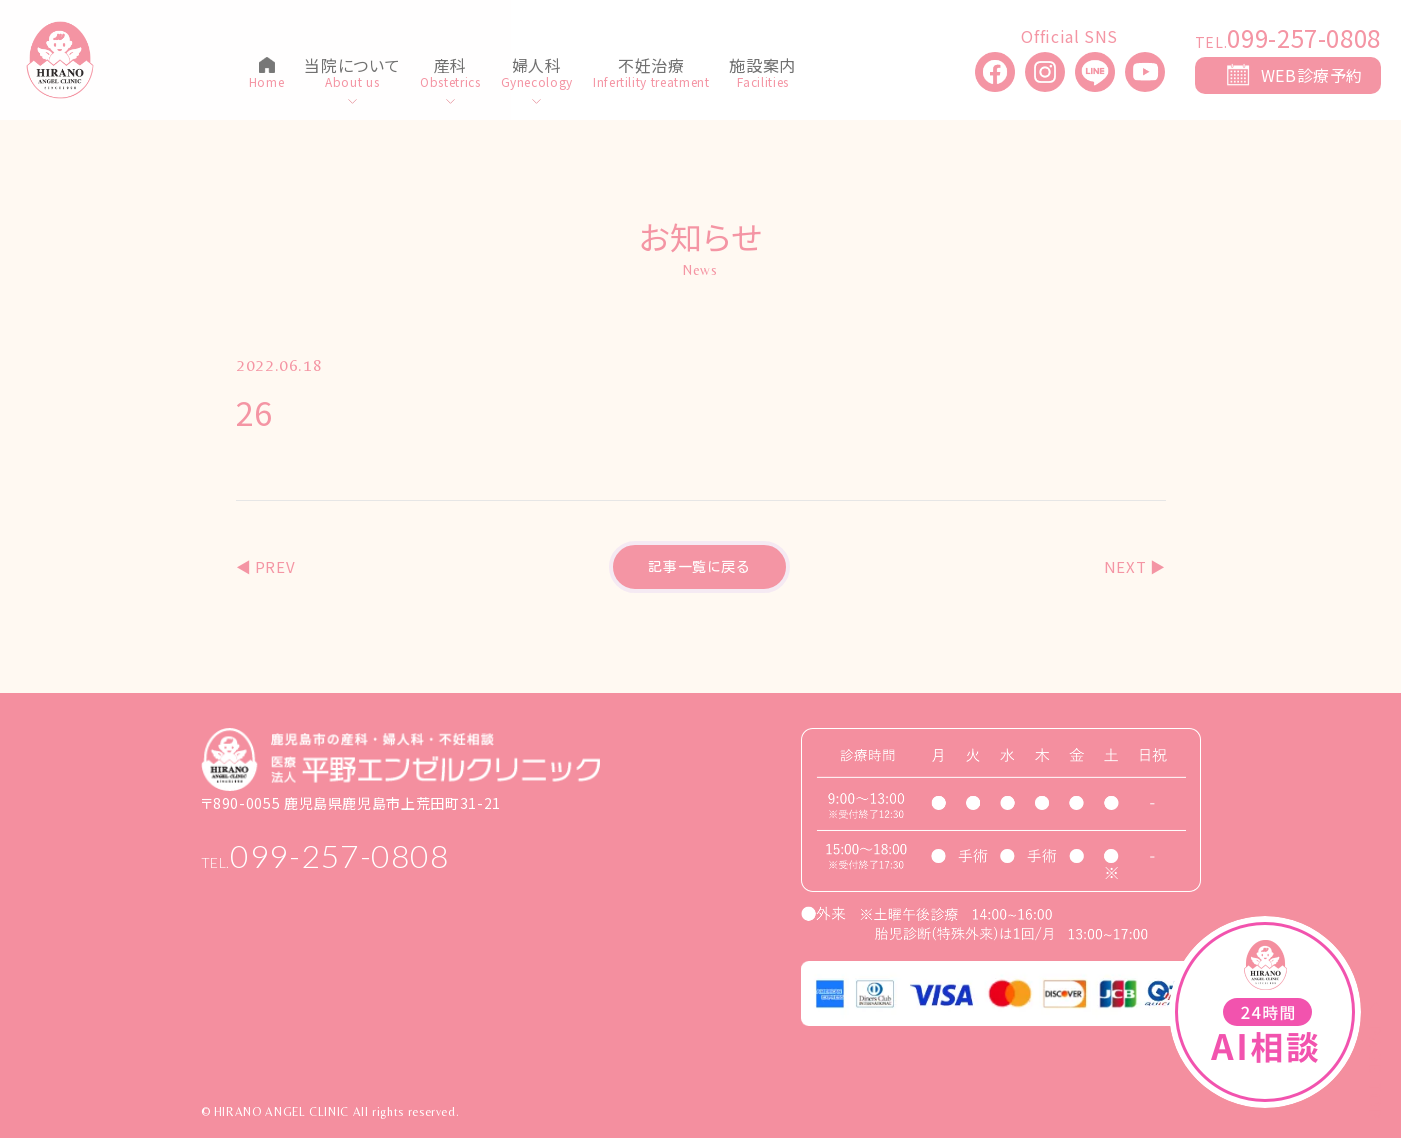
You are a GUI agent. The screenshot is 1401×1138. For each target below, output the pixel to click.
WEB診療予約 (1312, 75)
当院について (352, 67)
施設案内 (762, 67)
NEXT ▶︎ (1135, 566)
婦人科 (537, 67)
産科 (450, 67)
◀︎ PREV (266, 566)
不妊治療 (651, 67)
